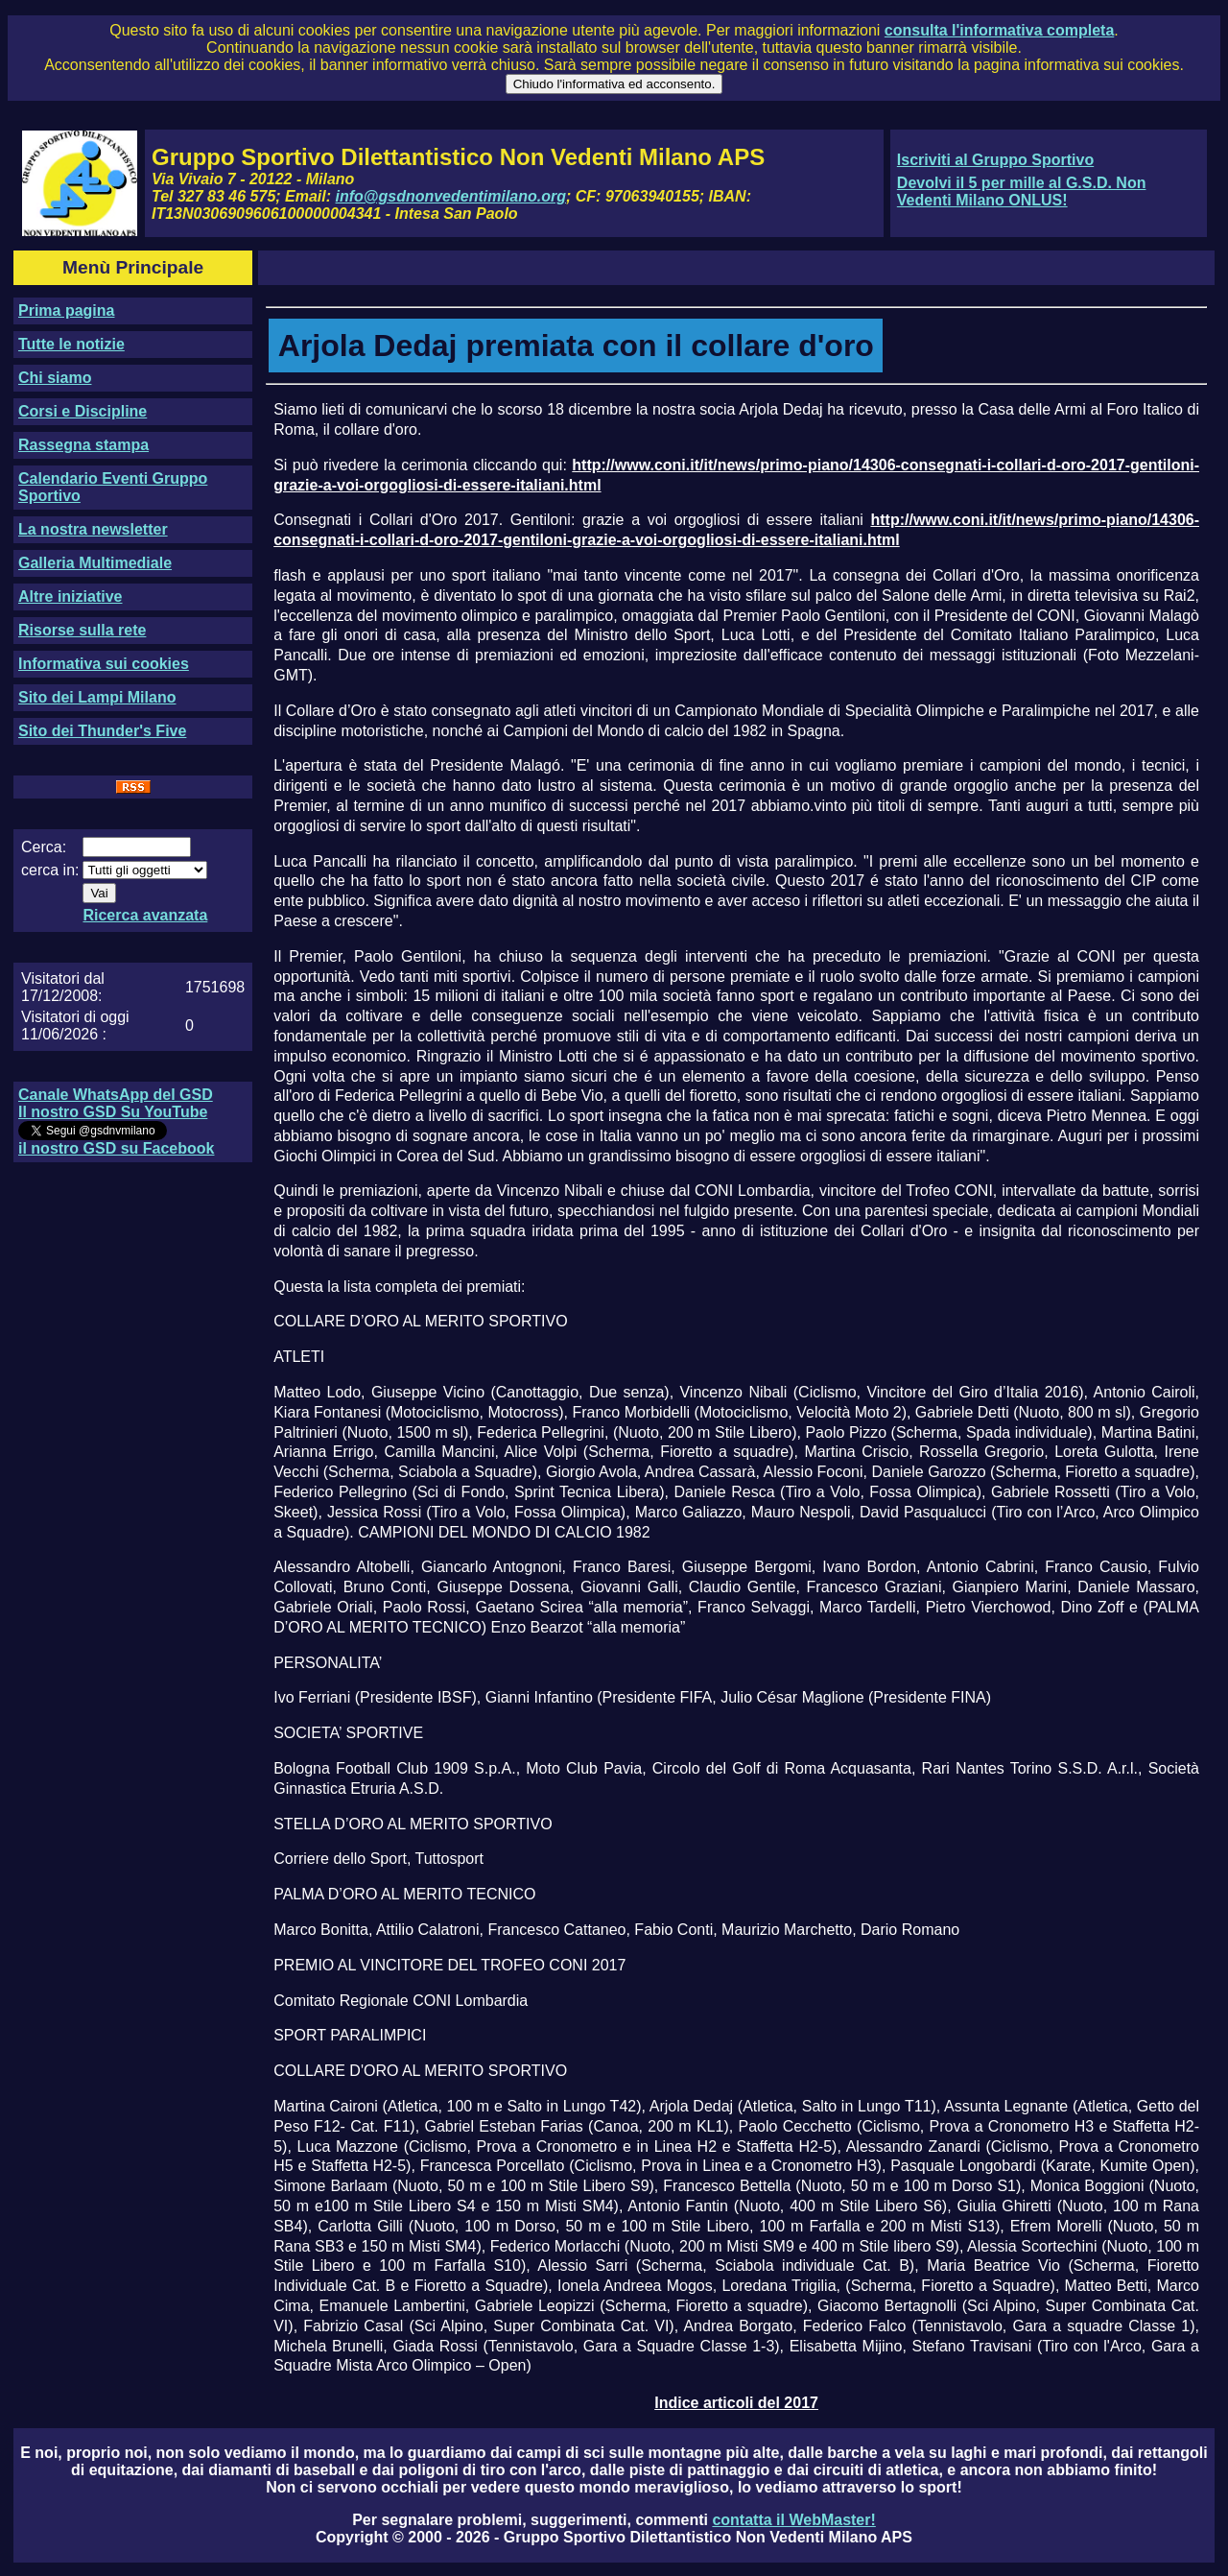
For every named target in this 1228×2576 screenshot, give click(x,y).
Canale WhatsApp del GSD (115, 1094)
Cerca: (43, 847)
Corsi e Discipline (82, 411)
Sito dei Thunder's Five (102, 731)
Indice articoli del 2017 (736, 2403)
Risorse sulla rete (82, 630)
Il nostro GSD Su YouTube (112, 1112)
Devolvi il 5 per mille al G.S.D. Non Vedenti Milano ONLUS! (1021, 191)
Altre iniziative (70, 596)
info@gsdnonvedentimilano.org (451, 196)
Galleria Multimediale (95, 563)
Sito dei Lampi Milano (97, 697)
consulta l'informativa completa (999, 30)
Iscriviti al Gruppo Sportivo (995, 160)
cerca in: (50, 870)
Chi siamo (54, 378)
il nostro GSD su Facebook (116, 1148)
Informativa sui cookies (103, 664)
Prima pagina (66, 310)
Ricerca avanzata (145, 915)
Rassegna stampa (83, 445)
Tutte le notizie (71, 344)
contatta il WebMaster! (793, 2520)
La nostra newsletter (93, 529)
